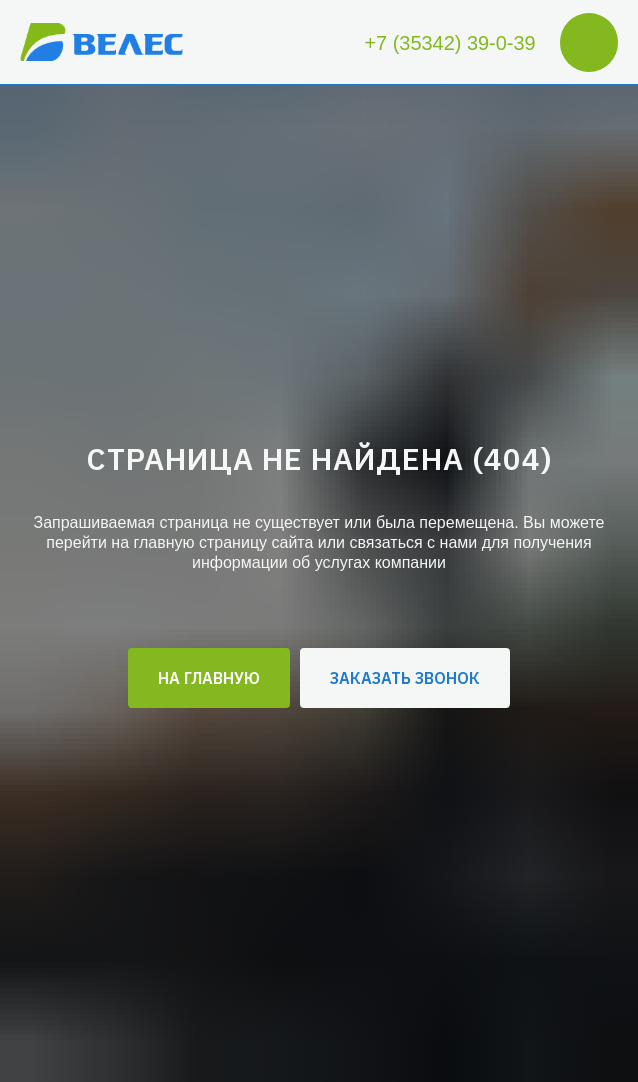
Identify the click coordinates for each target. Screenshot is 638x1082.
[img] (101, 42)
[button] (405, 678)
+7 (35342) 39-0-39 (449, 43)
